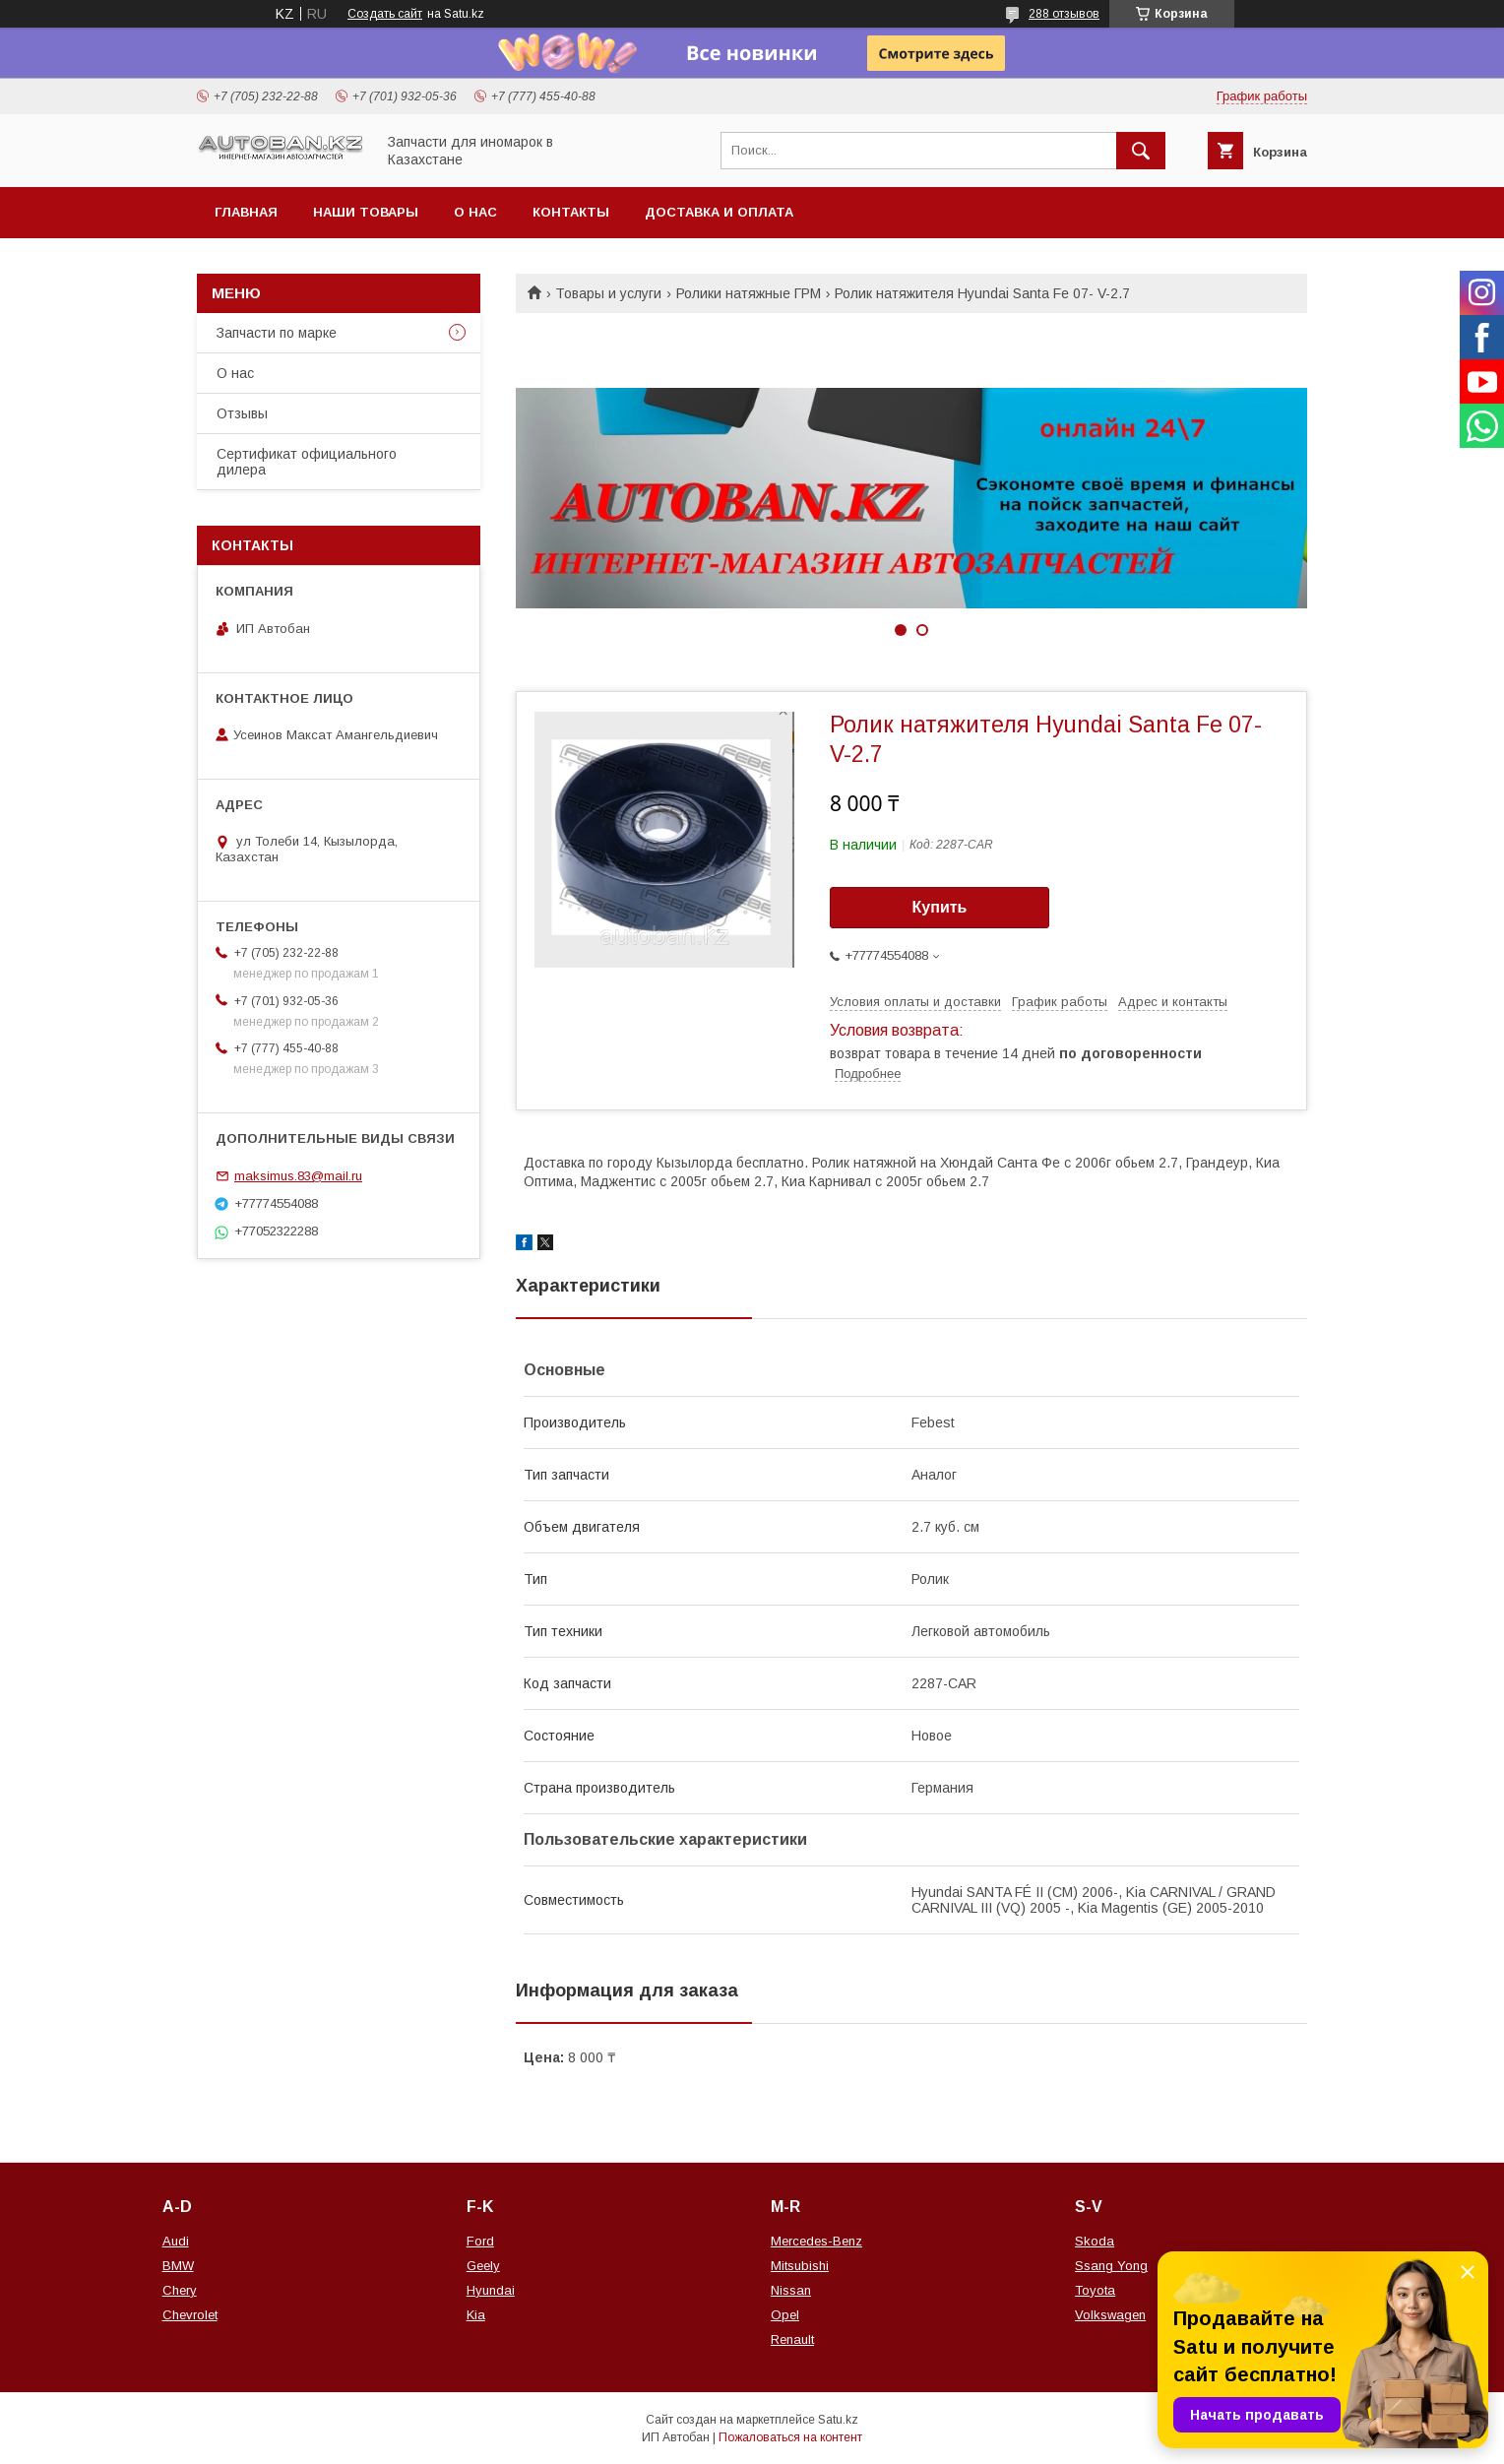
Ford (480, 2241)
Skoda (1094, 2241)
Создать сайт (384, 14)
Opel (785, 2314)
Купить (940, 907)
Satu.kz (838, 2420)
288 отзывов (1064, 14)
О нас (475, 212)
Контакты (571, 212)
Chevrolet (190, 2314)
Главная (246, 212)
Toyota (1095, 2290)
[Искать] (1140, 150)
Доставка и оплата (719, 212)
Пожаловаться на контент (790, 2437)
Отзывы (242, 413)
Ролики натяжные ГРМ (748, 293)
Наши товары (365, 212)
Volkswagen (1110, 2314)
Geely (483, 2265)
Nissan (791, 2290)
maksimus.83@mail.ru (298, 1176)
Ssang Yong (1111, 2265)
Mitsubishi (800, 2265)
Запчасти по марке (277, 333)
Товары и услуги (608, 293)
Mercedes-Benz (816, 2241)
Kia (476, 2314)
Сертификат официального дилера (307, 461)
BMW (178, 2265)
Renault (792, 2339)
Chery (179, 2290)
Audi (175, 2241)
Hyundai (491, 2290)
